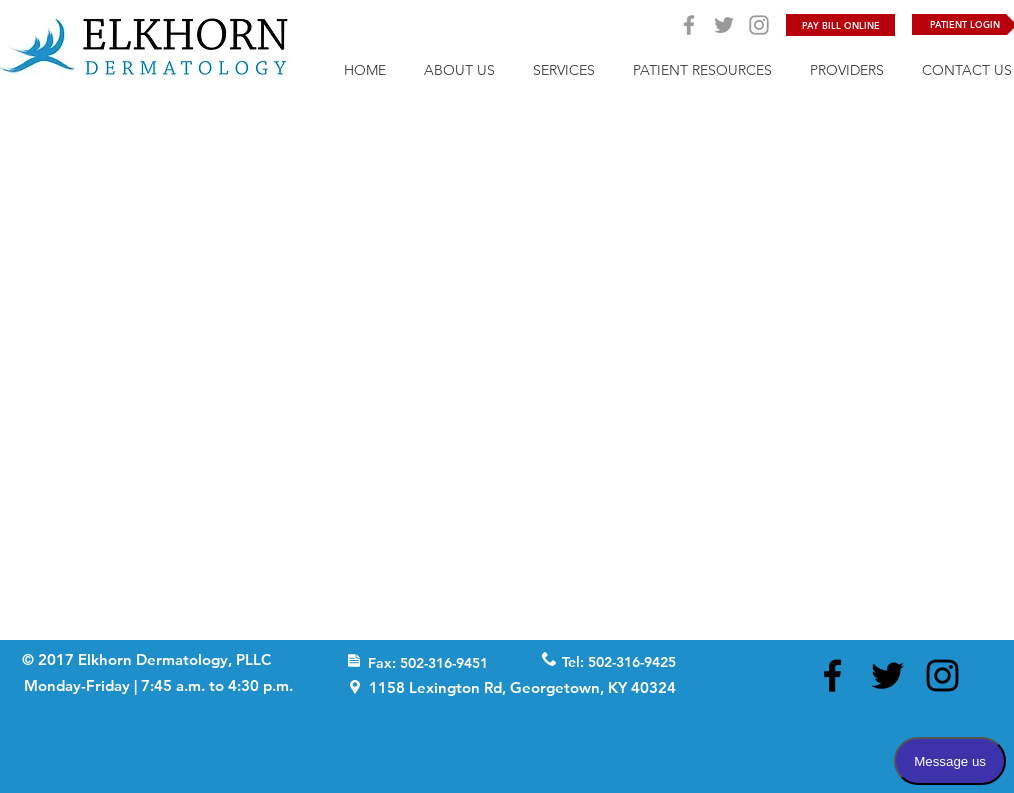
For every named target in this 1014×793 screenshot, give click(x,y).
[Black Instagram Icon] (942, 675)
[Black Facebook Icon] (832, 675)
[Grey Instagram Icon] (759, 25)
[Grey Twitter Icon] (724, 25)
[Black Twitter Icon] (887, 675)
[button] (564, 68)
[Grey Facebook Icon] (689, 25)
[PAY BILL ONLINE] (840, 25)
